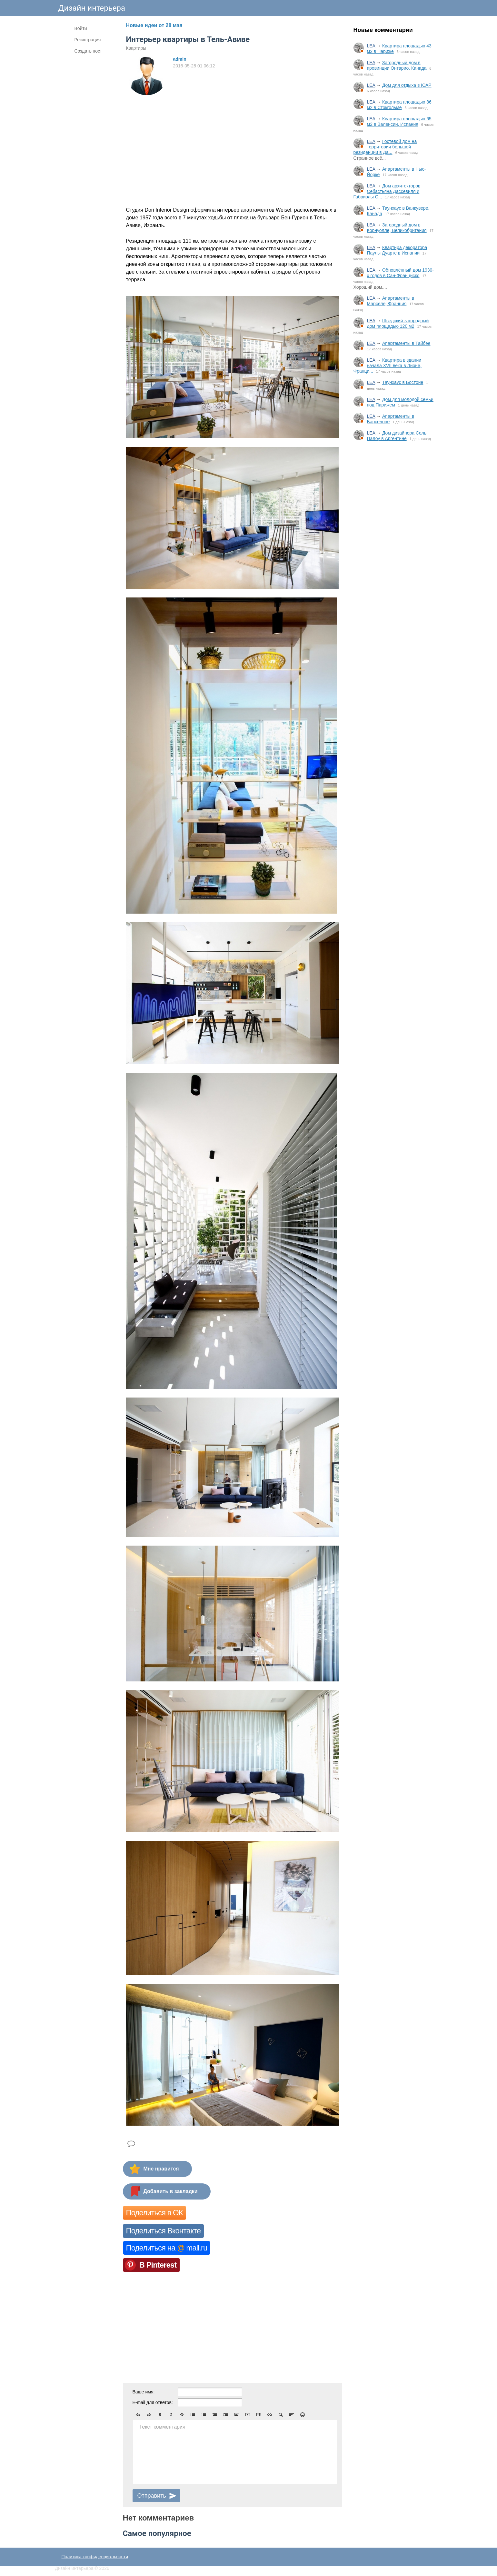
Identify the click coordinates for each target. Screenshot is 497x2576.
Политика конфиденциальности (95, 2556)
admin (179, 59)
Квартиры (136, 48)
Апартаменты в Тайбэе (406, 343)
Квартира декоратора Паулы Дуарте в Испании (397, 250)
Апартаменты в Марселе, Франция (390, 301)
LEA (371, 45)
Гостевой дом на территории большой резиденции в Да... (385, 147)
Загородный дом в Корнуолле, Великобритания (397, 227)
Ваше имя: (144, 2391)
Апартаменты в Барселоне (390, 419)
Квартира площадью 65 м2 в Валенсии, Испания (399, 121)
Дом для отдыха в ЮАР (407, 85)
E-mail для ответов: (153, 2402)
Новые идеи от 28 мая (154, 25)
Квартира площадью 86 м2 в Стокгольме (399, 104)
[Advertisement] (393, 553)
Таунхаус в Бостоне (402, 382)
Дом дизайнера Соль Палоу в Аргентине (396, 435)
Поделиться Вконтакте (163, 2230)
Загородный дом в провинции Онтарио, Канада (397, 65)
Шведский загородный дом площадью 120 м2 (398, 323)
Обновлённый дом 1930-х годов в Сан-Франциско (400, 272)
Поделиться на (166, 2247)
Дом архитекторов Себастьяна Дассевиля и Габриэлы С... (387, 191)
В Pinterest (158, 2264)
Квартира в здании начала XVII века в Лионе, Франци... (387, 365)
